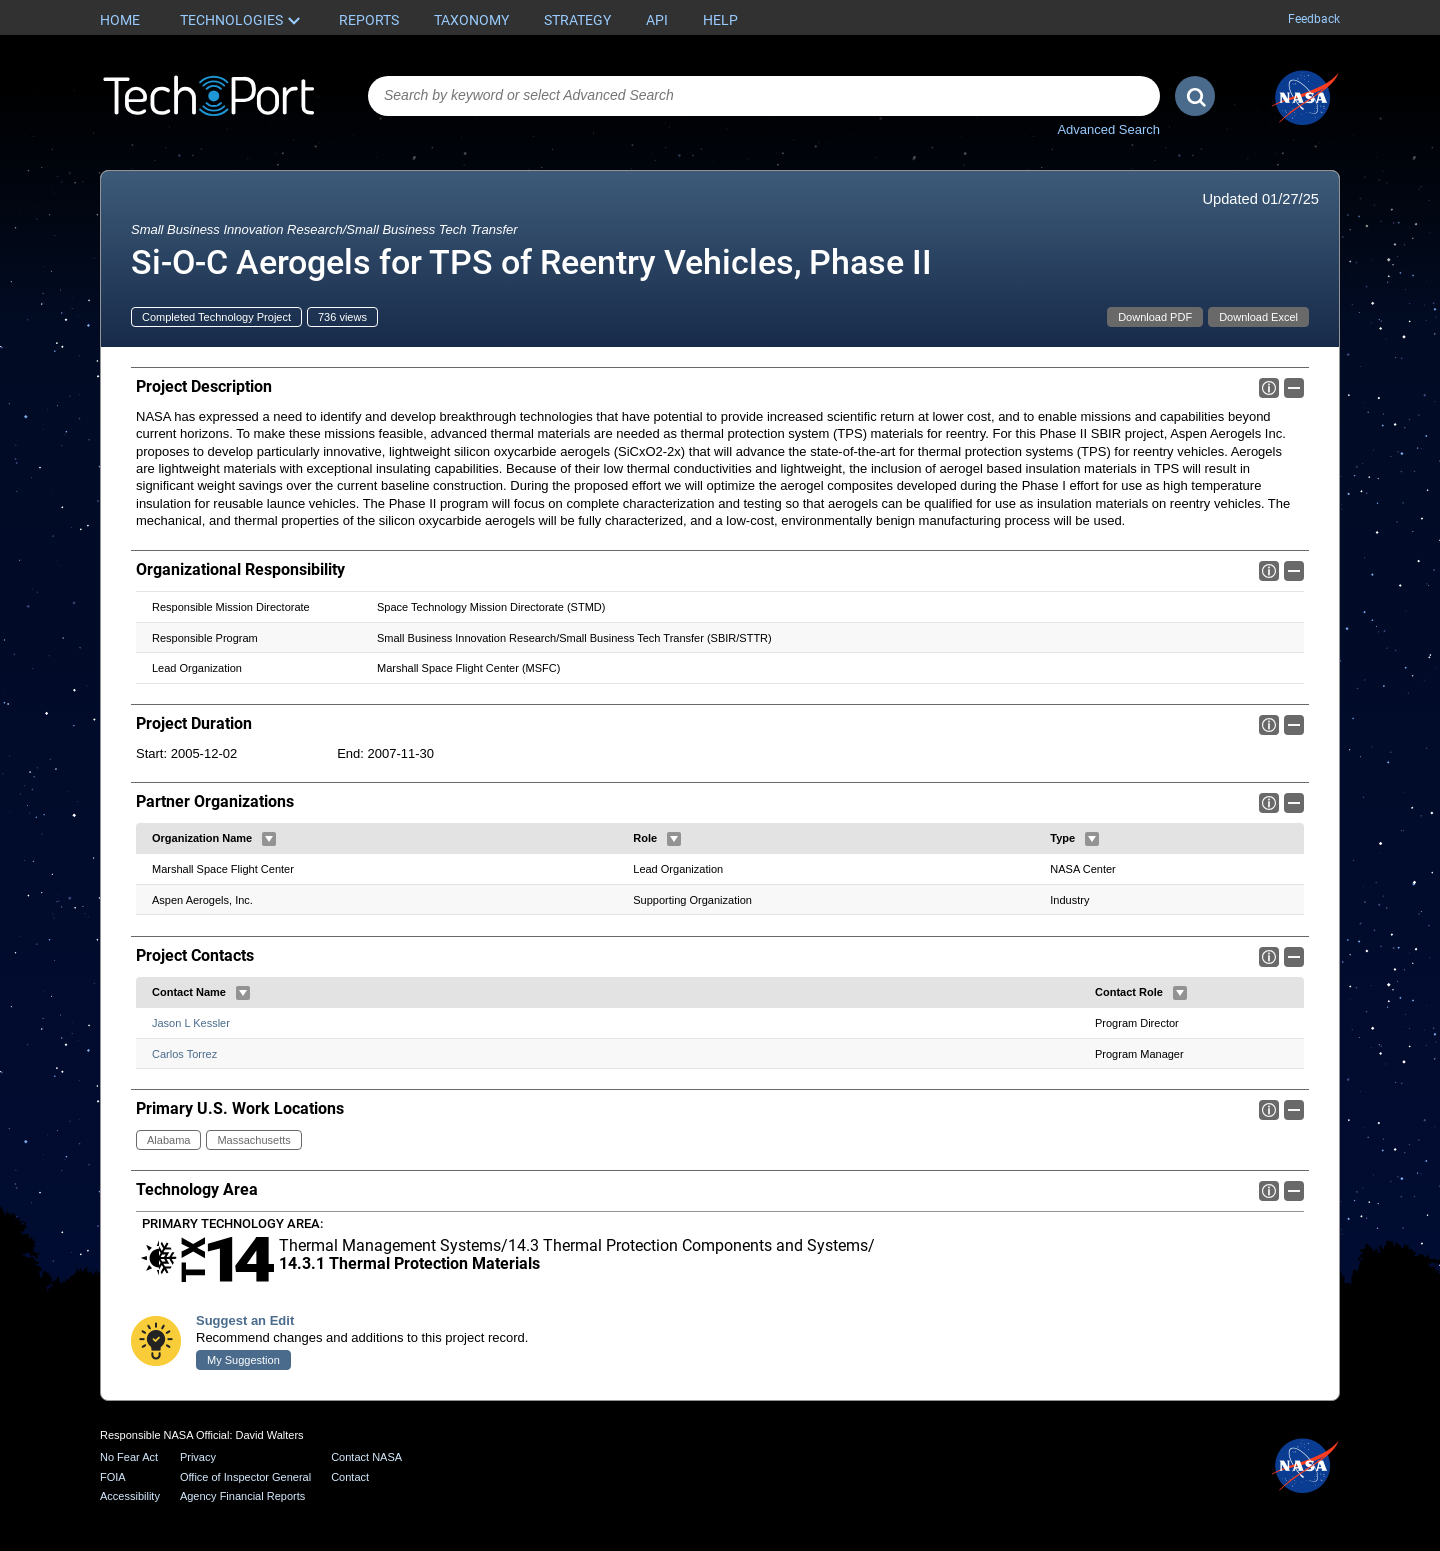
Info (1269, 388)
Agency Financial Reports (242, 1496)
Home (120, 20)
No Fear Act (129, 1457)
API (657, 20)
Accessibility (130, 1496)
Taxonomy (471, 20)
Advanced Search (1108, 129)
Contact (350, 1477)
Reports (369, 20)
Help (720, 20)
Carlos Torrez (184, 1053)
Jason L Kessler (191, 1023)
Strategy (577, 20)
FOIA (113, 1477)
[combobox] (764, 96)
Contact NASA (366, 1457)
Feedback (1314, 19)
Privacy (198, 1457)
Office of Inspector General (245, 1477)
